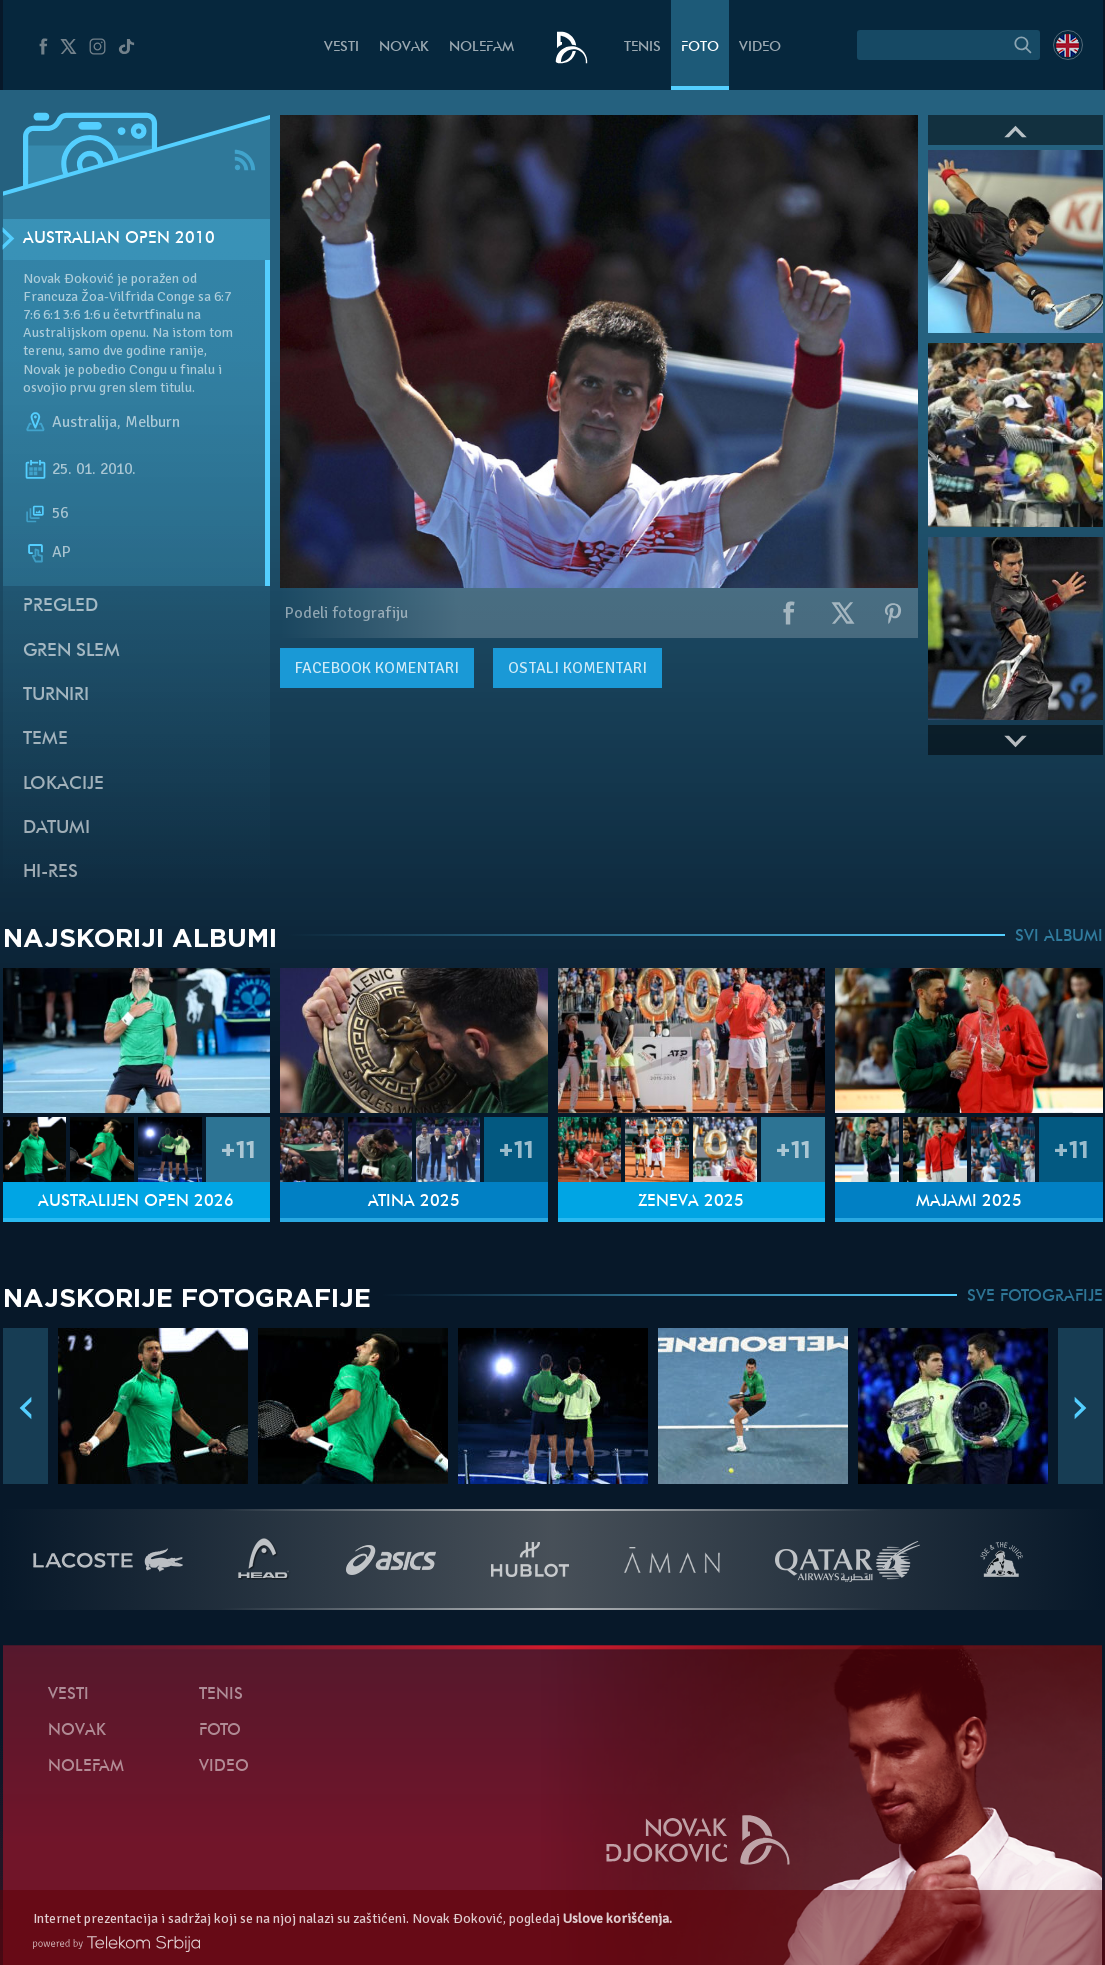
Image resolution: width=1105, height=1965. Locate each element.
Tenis (642, 47)
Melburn (152, 422)
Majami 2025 (969, 1202)
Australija (84, 422)
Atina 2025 (414, 1202)
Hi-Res (50, 872)
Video (760, 47)
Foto (700, 47)
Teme (45, 739)
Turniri (56, 695)
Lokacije (63, 784)
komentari (377, 668)
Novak (404, 47)
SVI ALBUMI (1059, 937)
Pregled (60, 606)
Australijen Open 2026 (136, 1202)
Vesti (341, 47)
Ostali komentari (577, 668)
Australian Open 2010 (119, 239)
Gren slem (71, 651)
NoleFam (481, 47)
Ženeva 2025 (691, 1202)
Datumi (56, 828)
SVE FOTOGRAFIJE (1035, 1297)
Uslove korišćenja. (617, 1918)
